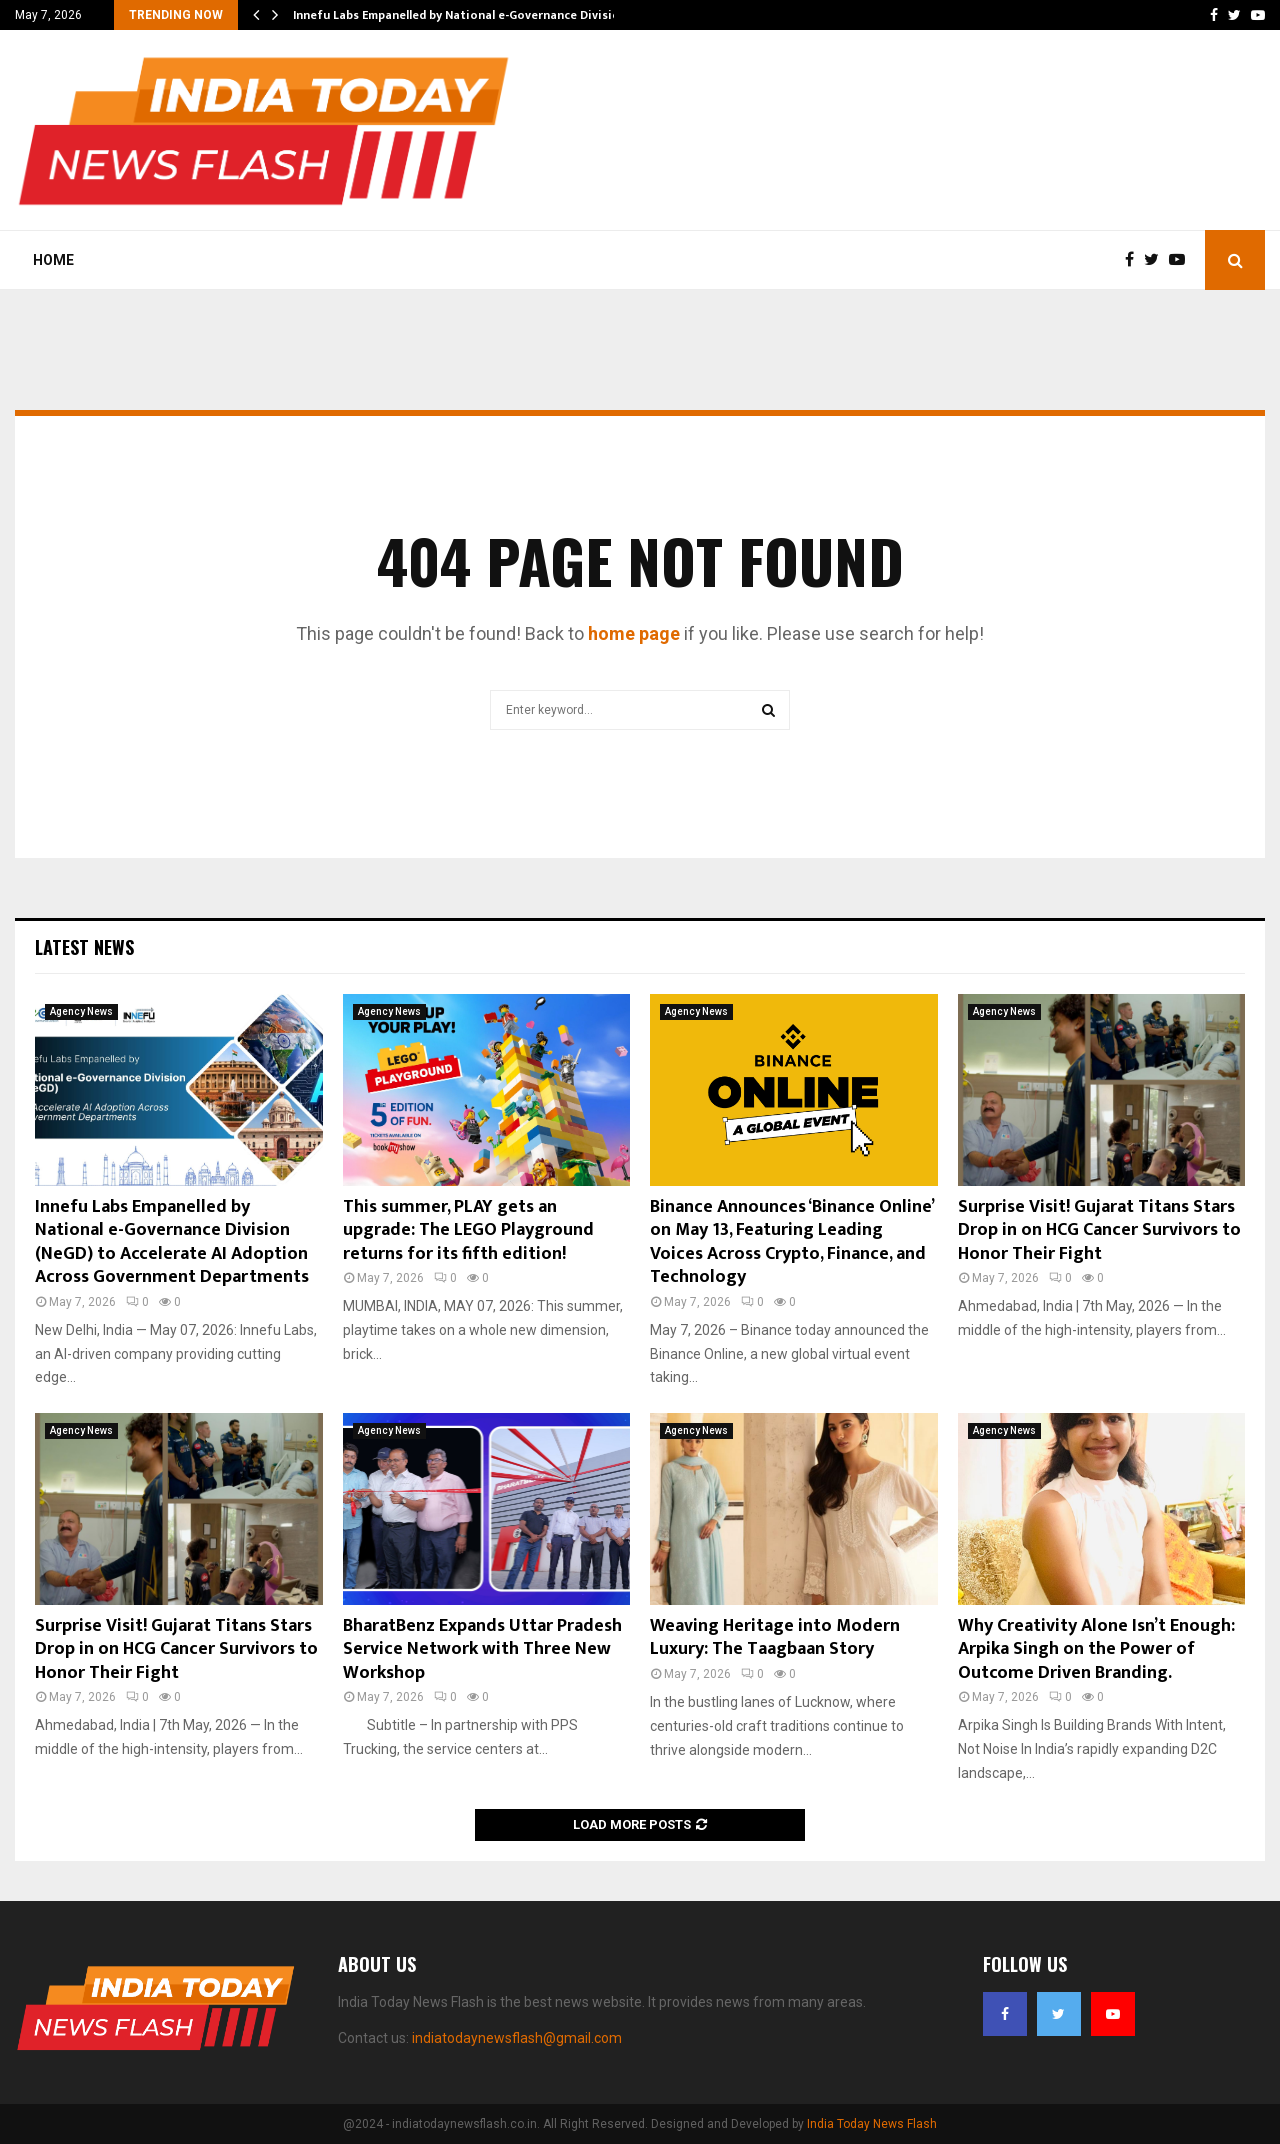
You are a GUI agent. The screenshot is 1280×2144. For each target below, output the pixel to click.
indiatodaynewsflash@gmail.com (517, 2038)
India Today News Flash (872, 2124)
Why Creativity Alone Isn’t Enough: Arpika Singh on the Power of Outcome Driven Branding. (1096, 1649)
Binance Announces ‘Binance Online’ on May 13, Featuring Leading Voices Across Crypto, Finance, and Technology (791, 1242)
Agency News (81, 1011)
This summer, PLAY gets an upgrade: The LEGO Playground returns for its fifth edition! (468, 1230)
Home (53, 260)
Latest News (84, 947)
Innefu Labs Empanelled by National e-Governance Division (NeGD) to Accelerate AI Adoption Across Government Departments (172, 1242)
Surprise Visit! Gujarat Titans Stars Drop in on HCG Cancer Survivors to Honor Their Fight (1099, 1230)
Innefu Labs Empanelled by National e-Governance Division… (465, 15)
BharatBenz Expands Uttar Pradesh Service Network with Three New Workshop (482, 1649)
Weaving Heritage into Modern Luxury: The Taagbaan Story (775, 1637)
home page (634, 633)
